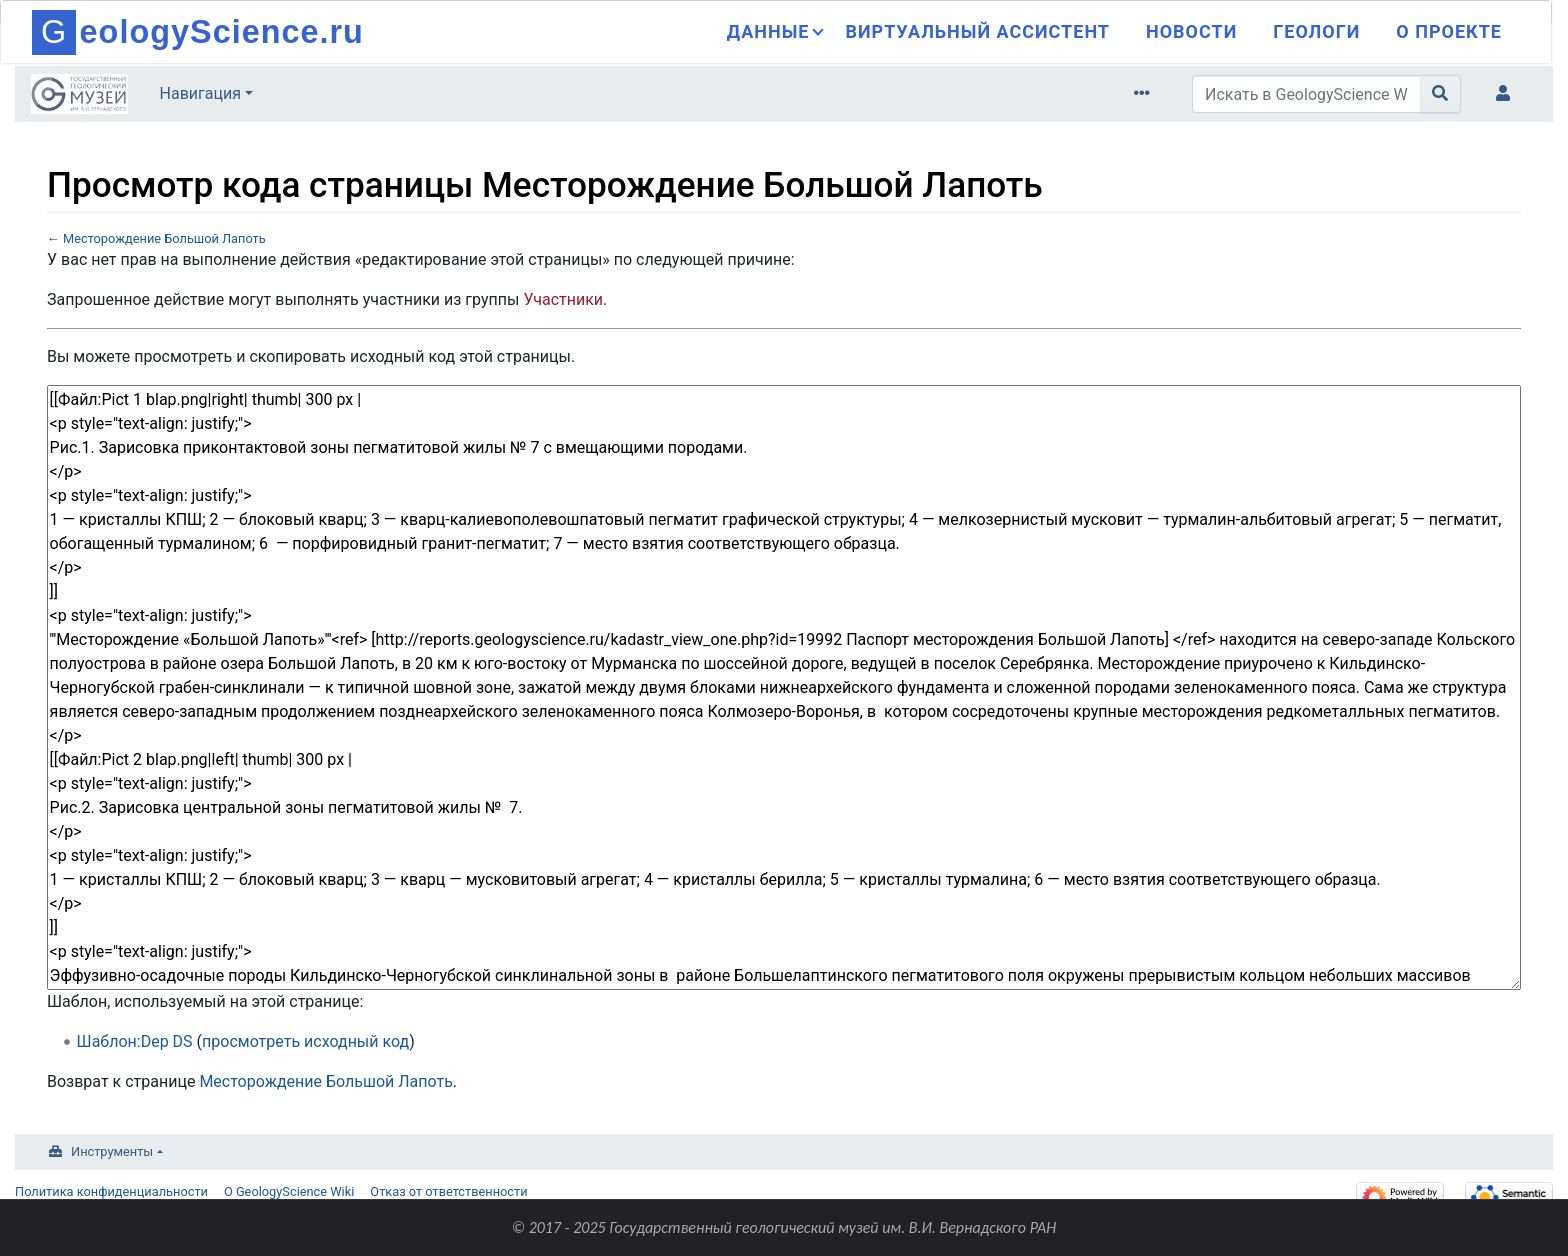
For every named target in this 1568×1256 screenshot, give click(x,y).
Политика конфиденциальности (111, 1191)
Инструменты (112, 1151)
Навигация (200, 93)
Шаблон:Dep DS (135, 1041)
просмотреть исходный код (305, 1041)
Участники (563, 299)
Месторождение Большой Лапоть (164, 238)
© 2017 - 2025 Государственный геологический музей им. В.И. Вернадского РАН (784, 1227)
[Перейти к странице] (1440, 94)
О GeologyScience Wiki (289, 1191)
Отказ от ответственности (448, 1191)
